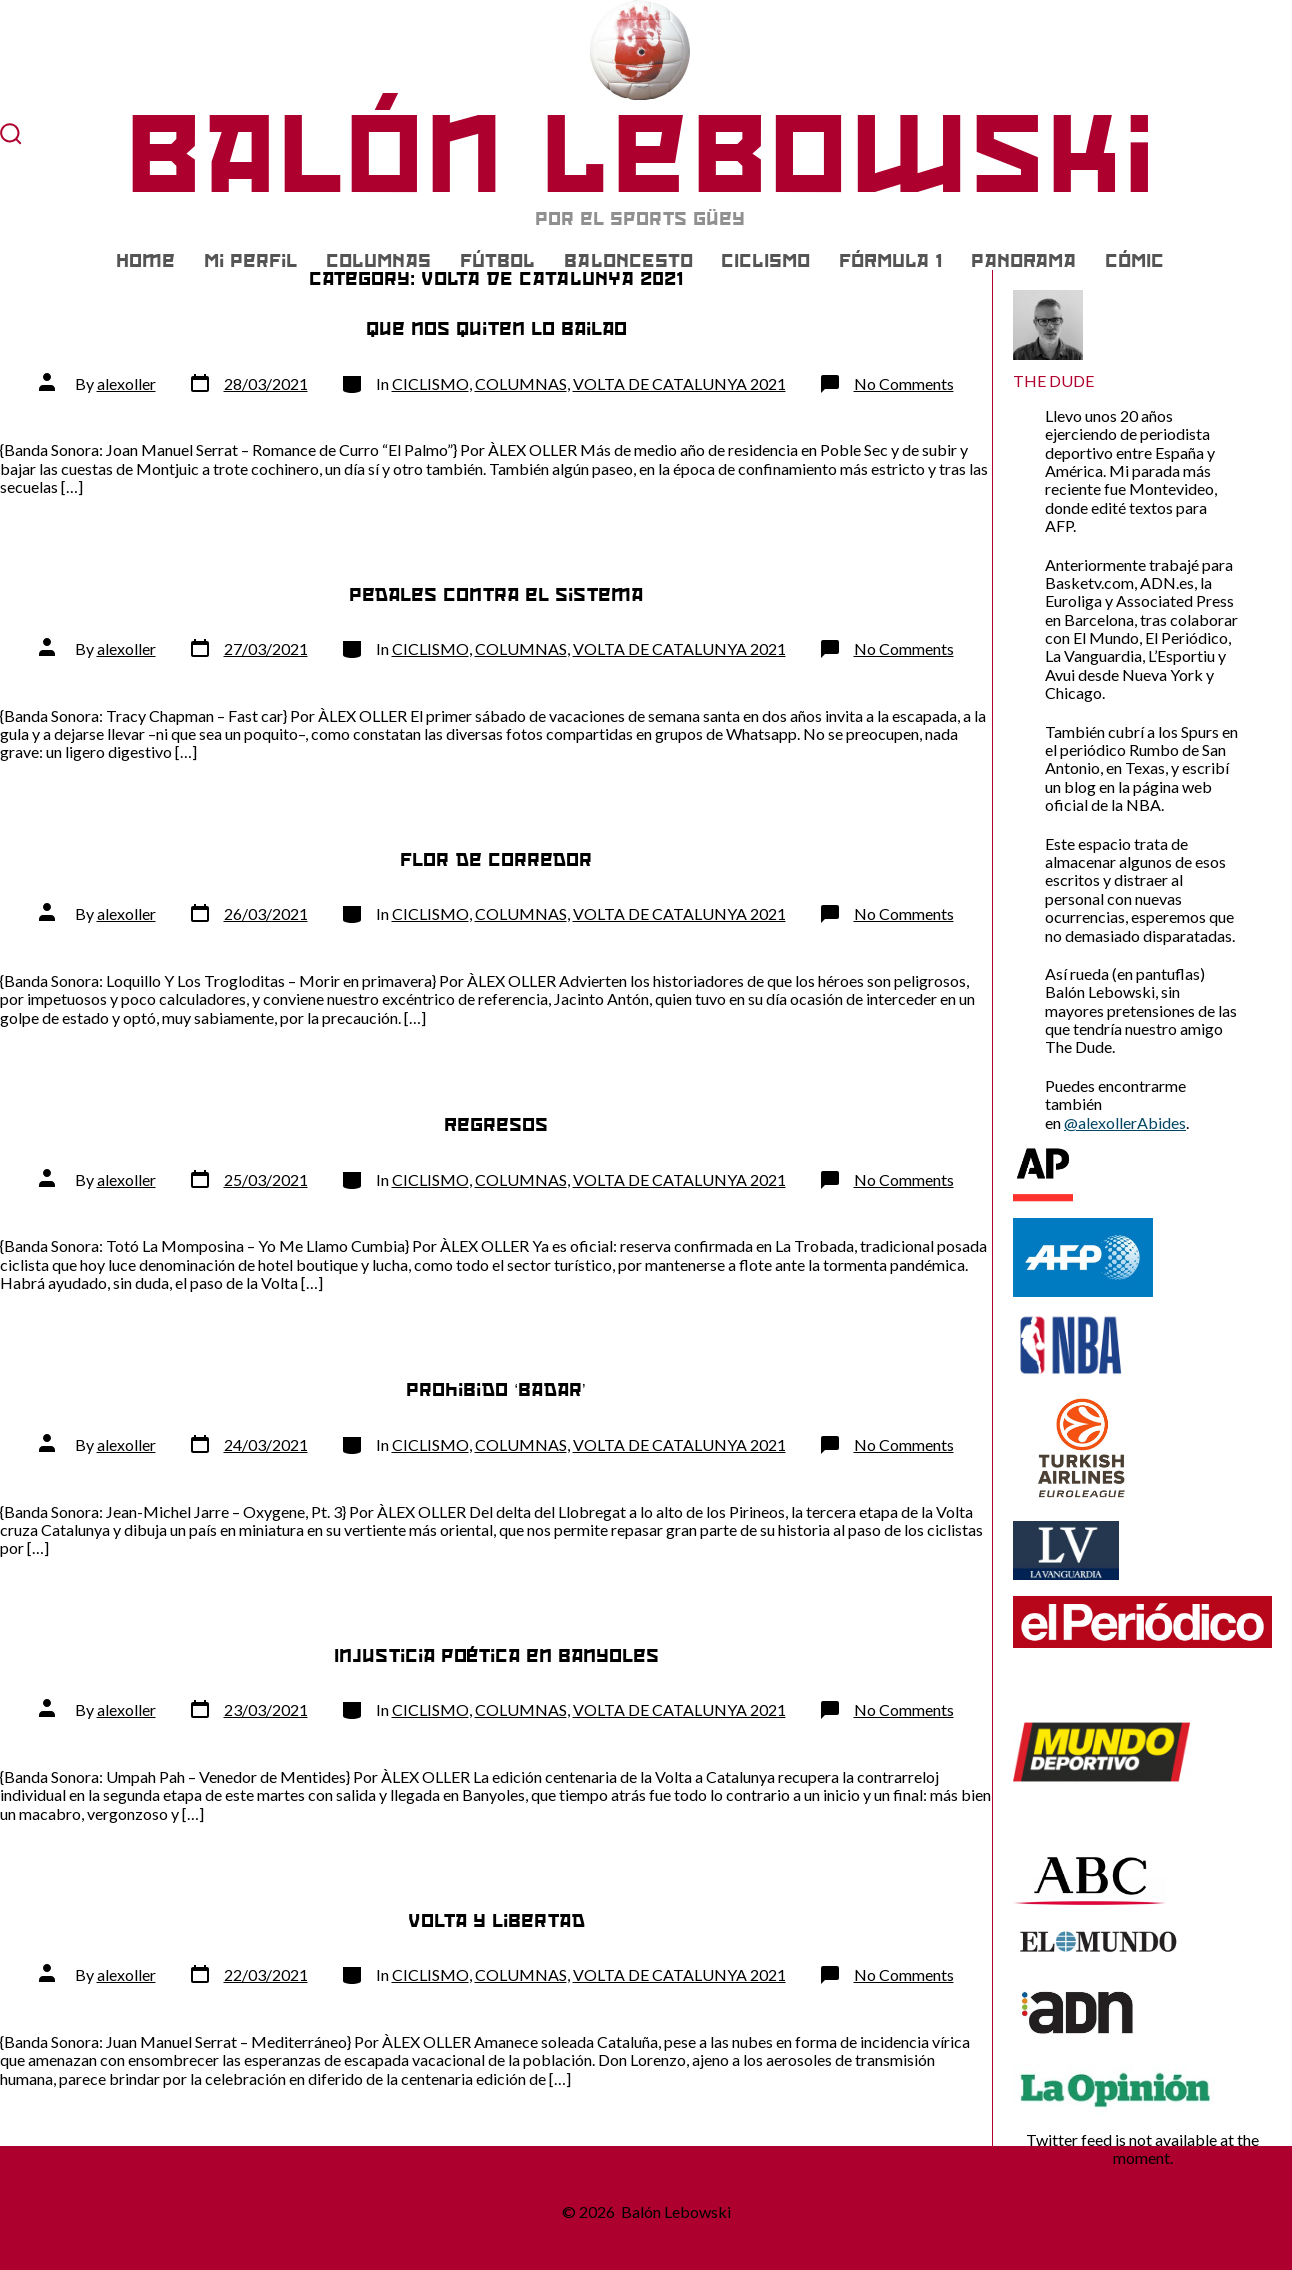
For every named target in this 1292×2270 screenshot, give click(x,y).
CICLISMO (765, 261)
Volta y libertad (496, 1920)
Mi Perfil (250, 261)
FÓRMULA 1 (890, 261)
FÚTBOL (497, 261)
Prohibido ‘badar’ (495, 1389)
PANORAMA (1023, 261)
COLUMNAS (378, 261)
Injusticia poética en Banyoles (496, 1655)
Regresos (496, 1124)
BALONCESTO (628, 261)
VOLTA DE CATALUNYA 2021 (679, 383)
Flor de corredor (496, 859)
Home (145, 261)
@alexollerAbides (1125, 1122)
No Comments (904, 383)
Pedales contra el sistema (496, 594)
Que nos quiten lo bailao (496, 328)
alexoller (126, 383)
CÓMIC (1134, 261)
